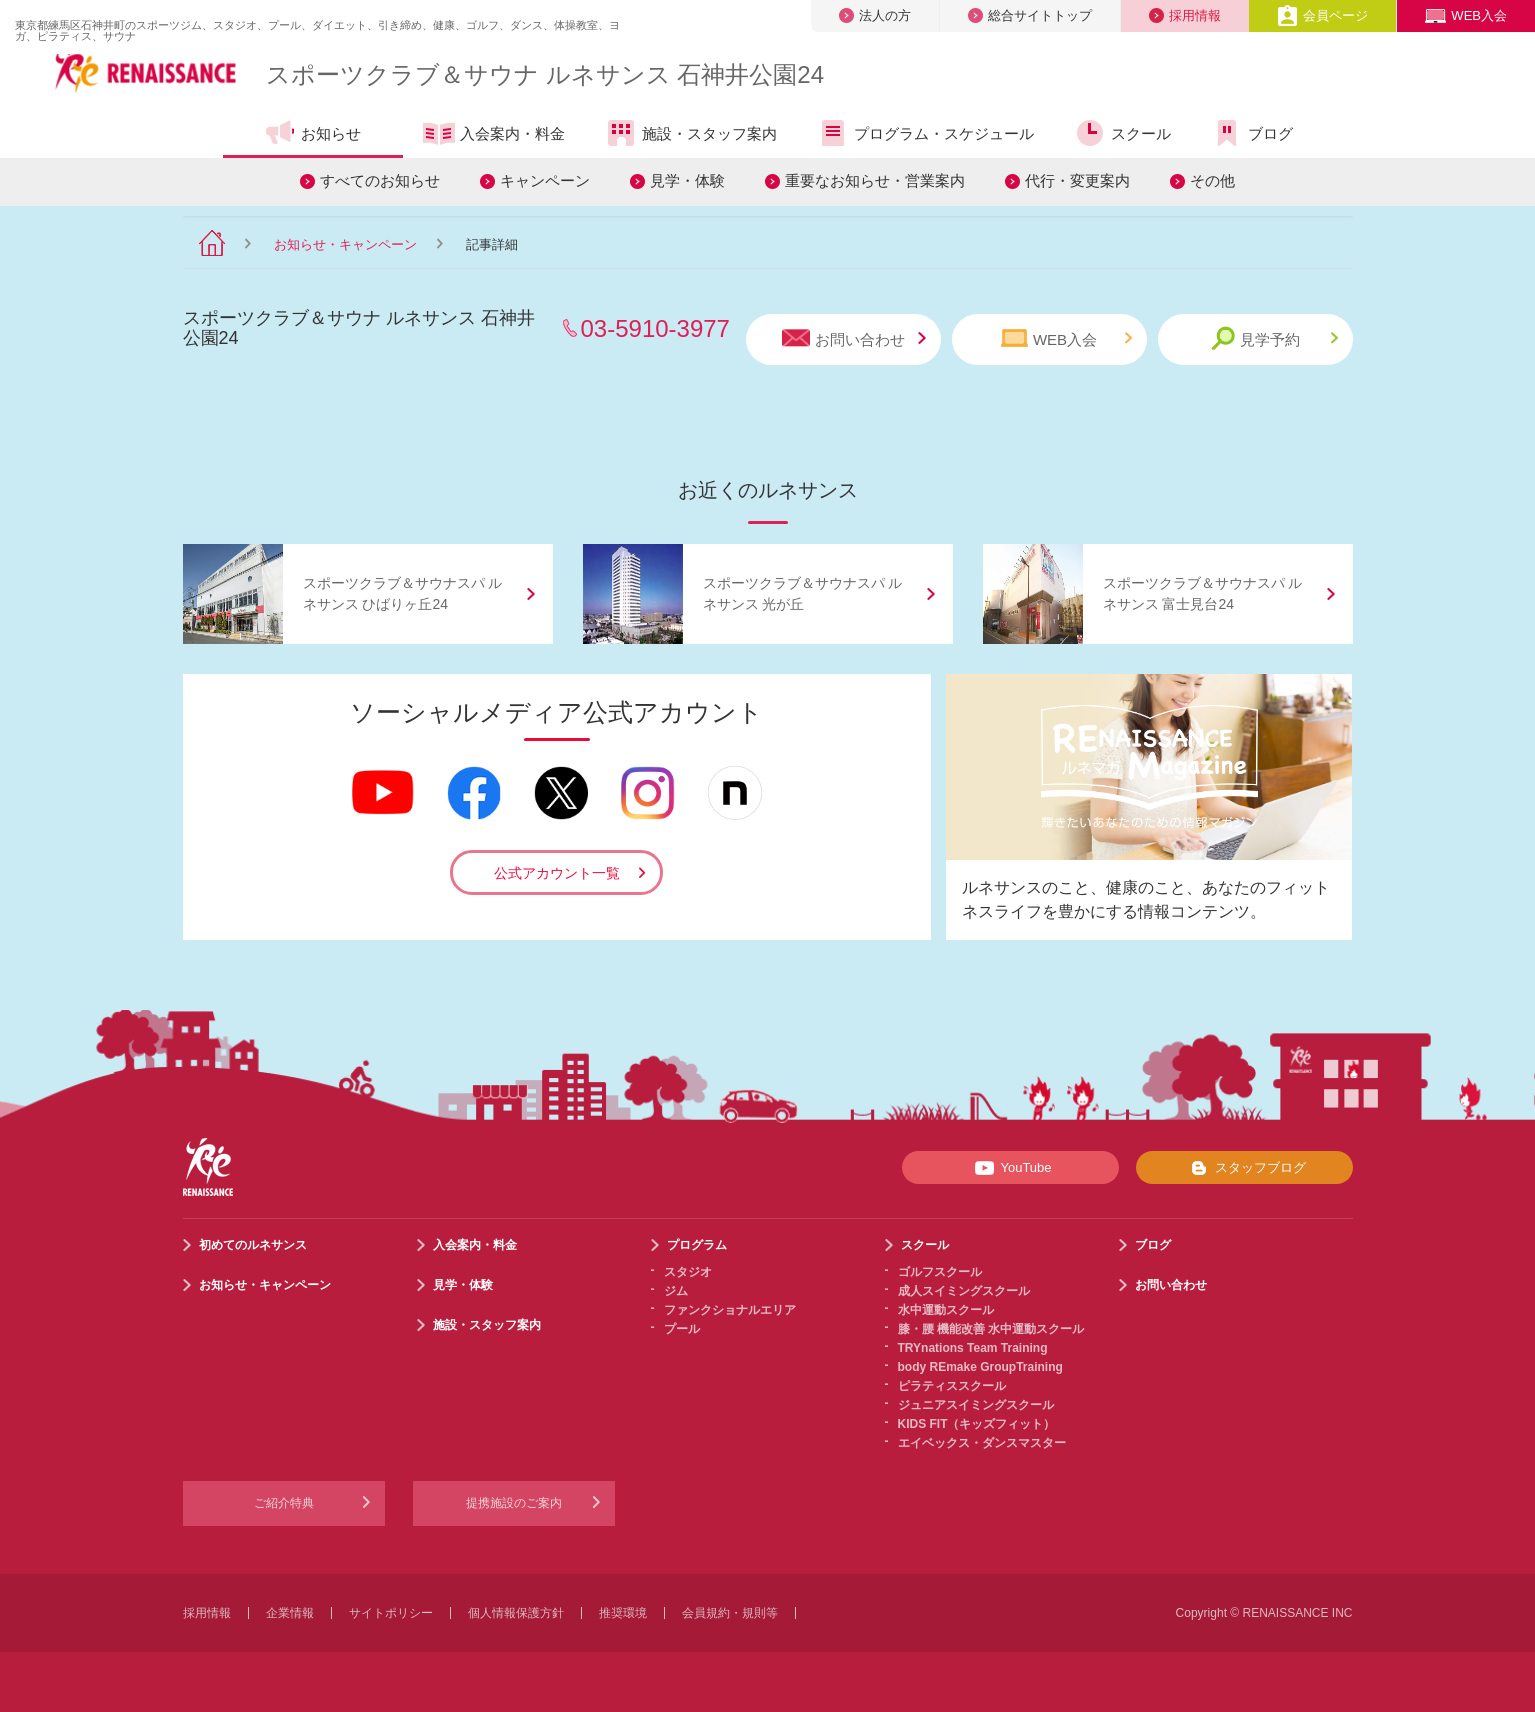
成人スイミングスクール (964, 1291)
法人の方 (875, 15)
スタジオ (688, 1272)
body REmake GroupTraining (980, 1367)
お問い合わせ (854, 338)
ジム (676, 1291)
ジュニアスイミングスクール (976, 1405)
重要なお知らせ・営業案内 (875, 180)
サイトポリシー (391, 1613)
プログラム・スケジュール (925, 133)
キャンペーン (545, 180)
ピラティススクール (952, 1386)
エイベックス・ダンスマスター (982, 1443)
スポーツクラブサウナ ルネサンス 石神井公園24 (545, 74)
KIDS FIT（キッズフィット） (977, 1424)
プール (682, 1329)
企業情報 (290, 1613)
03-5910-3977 (655, 328)
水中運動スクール (946, 1310)
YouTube (1009, 1168)
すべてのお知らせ (380, 180)
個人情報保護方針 (516, 1613)
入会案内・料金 (494, 135)
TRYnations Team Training (973, 1348)
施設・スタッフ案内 (691, 133)
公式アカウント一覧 (557, 873)
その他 (1212, 180)
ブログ (1252, 133)
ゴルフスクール (940, 1272)
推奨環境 (623, 1613)
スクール (1122, 133)
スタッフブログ (1244, 1168)
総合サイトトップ (1030, 15)
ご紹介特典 (284, 1503)
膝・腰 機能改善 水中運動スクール (991, 1329)
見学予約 (1274, 338)
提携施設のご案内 (514, 1503)
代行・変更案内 (1077, 180)
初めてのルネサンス (253, 1245)
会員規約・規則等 (730, 1613)
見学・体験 (687, 180)
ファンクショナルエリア (730, 1310)
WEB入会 (1466, 15)
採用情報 (1185, 15)
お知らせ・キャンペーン (345, 244)
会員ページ (1322, 15)
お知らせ (312, 133)
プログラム (697, 1245)
